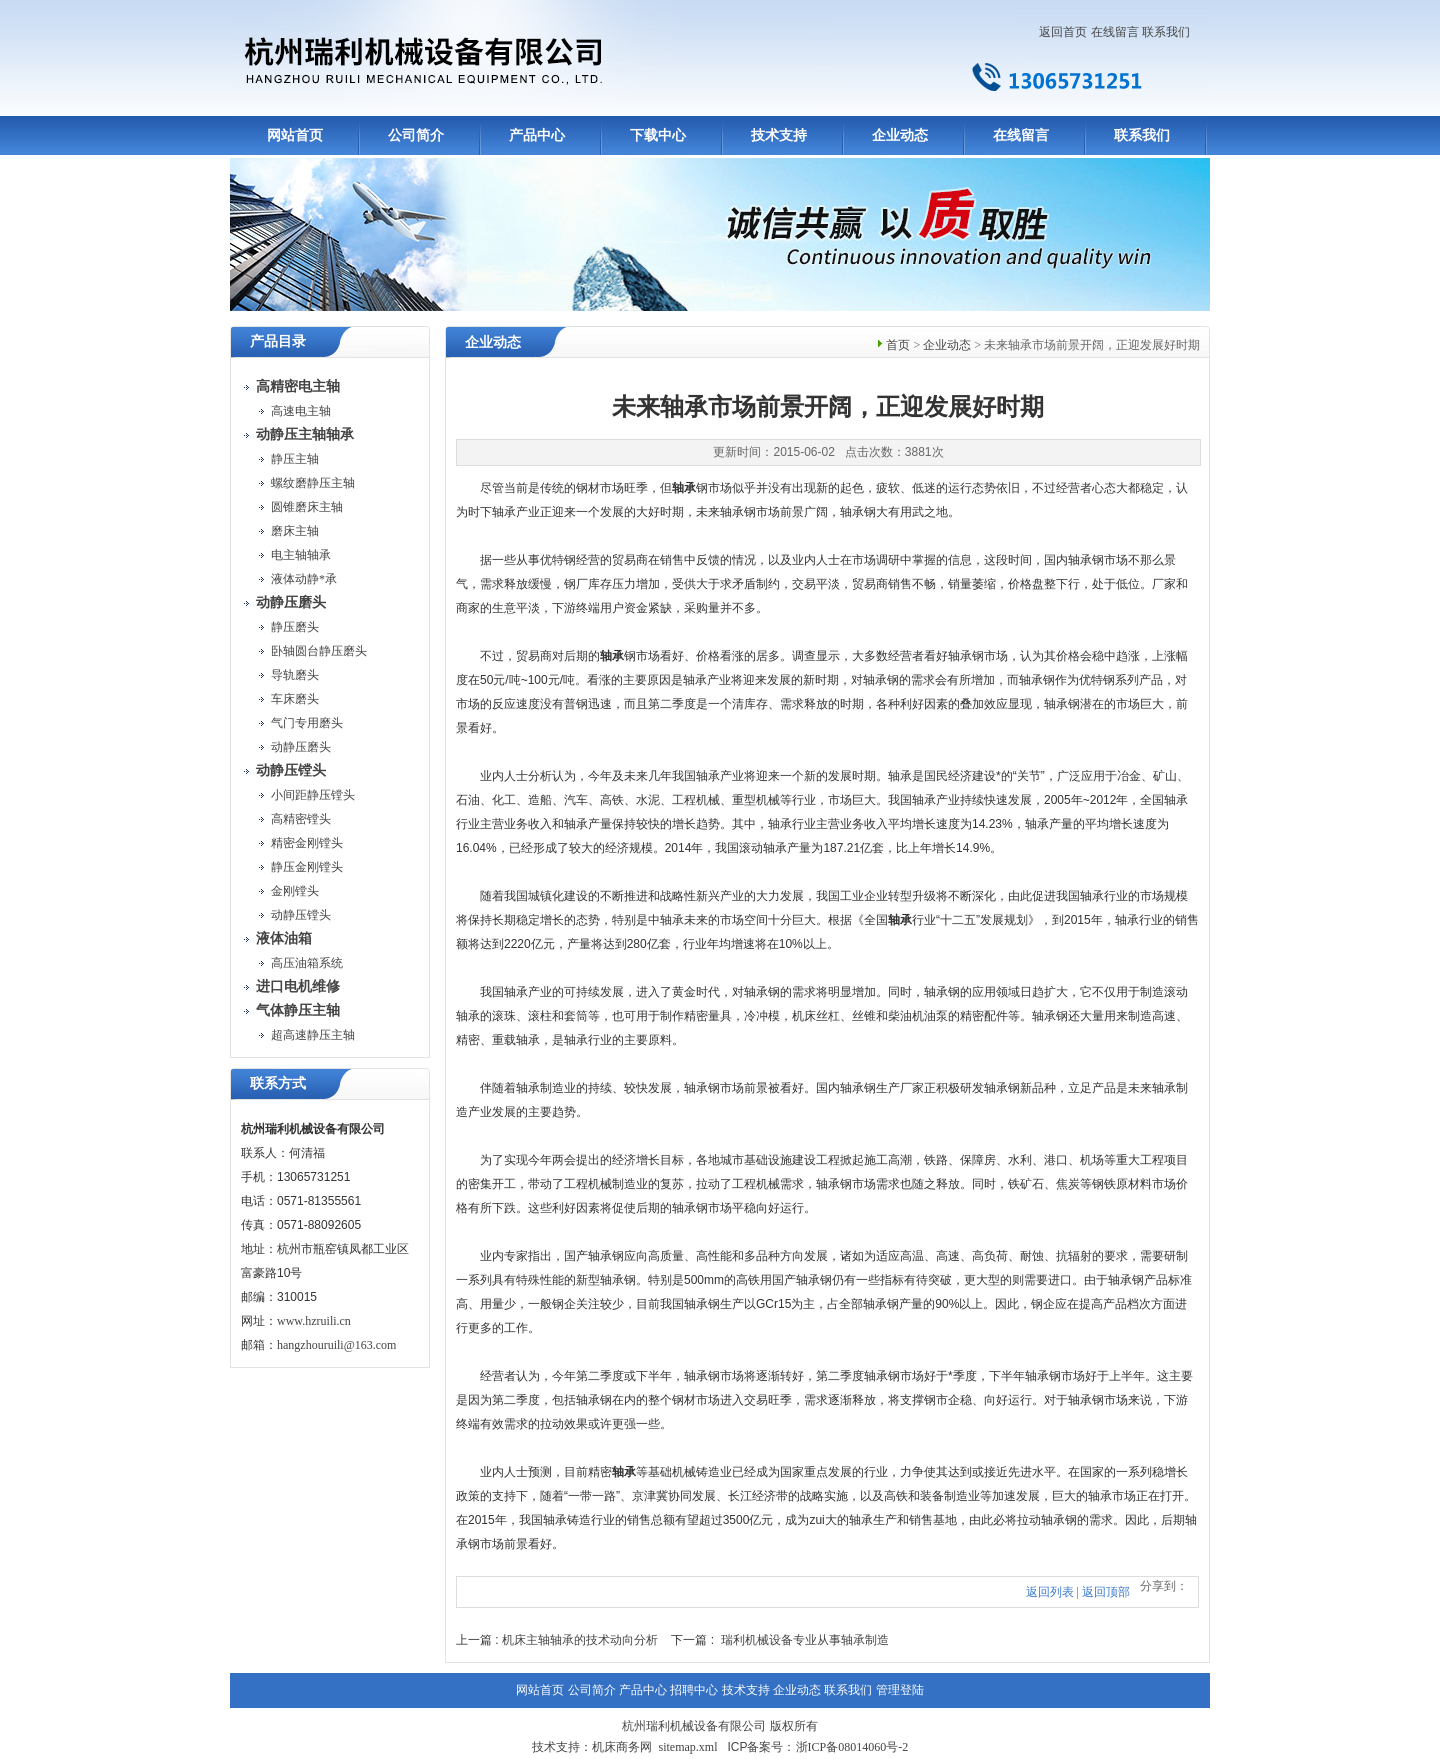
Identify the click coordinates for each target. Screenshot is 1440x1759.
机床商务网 (622, 1747)
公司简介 (416, 135)
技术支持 (779, 135)
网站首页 (295, 135)
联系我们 (1166, 32)
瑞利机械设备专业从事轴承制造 (805, 1640)
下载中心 (658, 135)
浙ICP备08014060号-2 (852, 1747)
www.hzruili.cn (314, 1321)
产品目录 (278, 341)
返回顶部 (1106, 1592)
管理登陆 (900, 1690)
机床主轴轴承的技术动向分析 (580, 1640)
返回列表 (1050, 1592)
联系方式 (278, 1083)
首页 (898, 345)
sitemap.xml (687, 1747)
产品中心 (537, 135)
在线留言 (1115, 32)
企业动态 (900, 135)
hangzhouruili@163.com (336, 1345)
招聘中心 (694, 1690)
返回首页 (1063, 32)
